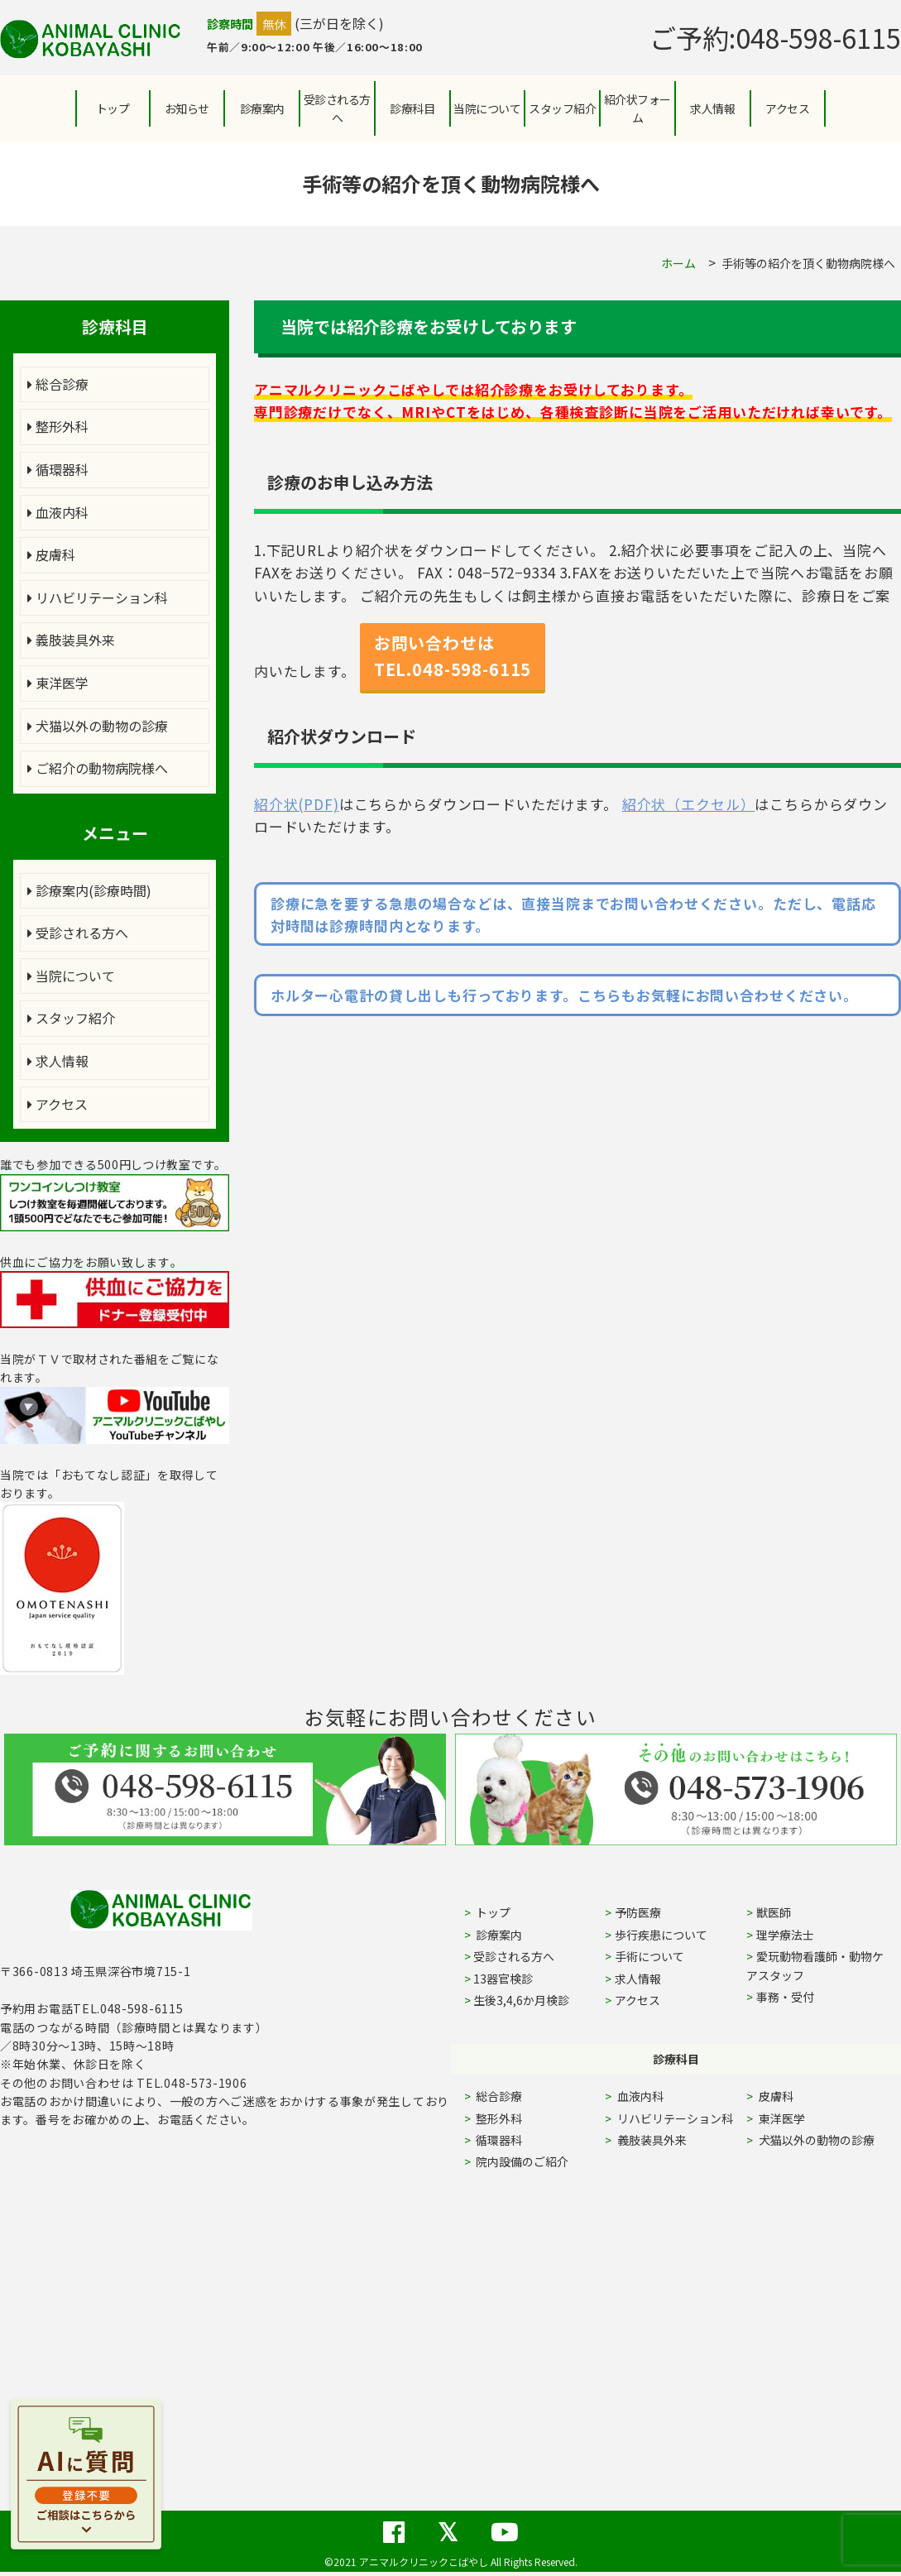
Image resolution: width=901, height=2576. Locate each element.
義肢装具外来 (71, 640)
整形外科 (58, 426)
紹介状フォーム (637, 108)
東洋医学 (58, 683)
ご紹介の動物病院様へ (97, 768)
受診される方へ (337, 108)
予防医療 (638, 1912)
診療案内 (262, 108)
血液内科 (58, 512)
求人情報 (712, 108)
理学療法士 (785, 1934)
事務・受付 (785, 1996)
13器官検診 (503, 1978)
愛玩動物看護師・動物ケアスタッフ (815, 1965)
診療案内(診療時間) (89, 890)
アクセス (787, 108)
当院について (71, 976)
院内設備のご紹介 (520, 2161)
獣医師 (773, 1912)
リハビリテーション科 (97, 597)
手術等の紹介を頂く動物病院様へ (808, 263)
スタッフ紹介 (71, 1018)
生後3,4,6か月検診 (521, 2000)
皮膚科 (51, 554)
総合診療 (58, 384)
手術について (649, 1956)
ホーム (678, 263)
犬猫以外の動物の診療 (97, 726)
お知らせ (187, 108)
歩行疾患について (661, 1934)
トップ (113, 108)
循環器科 (58, 469)
